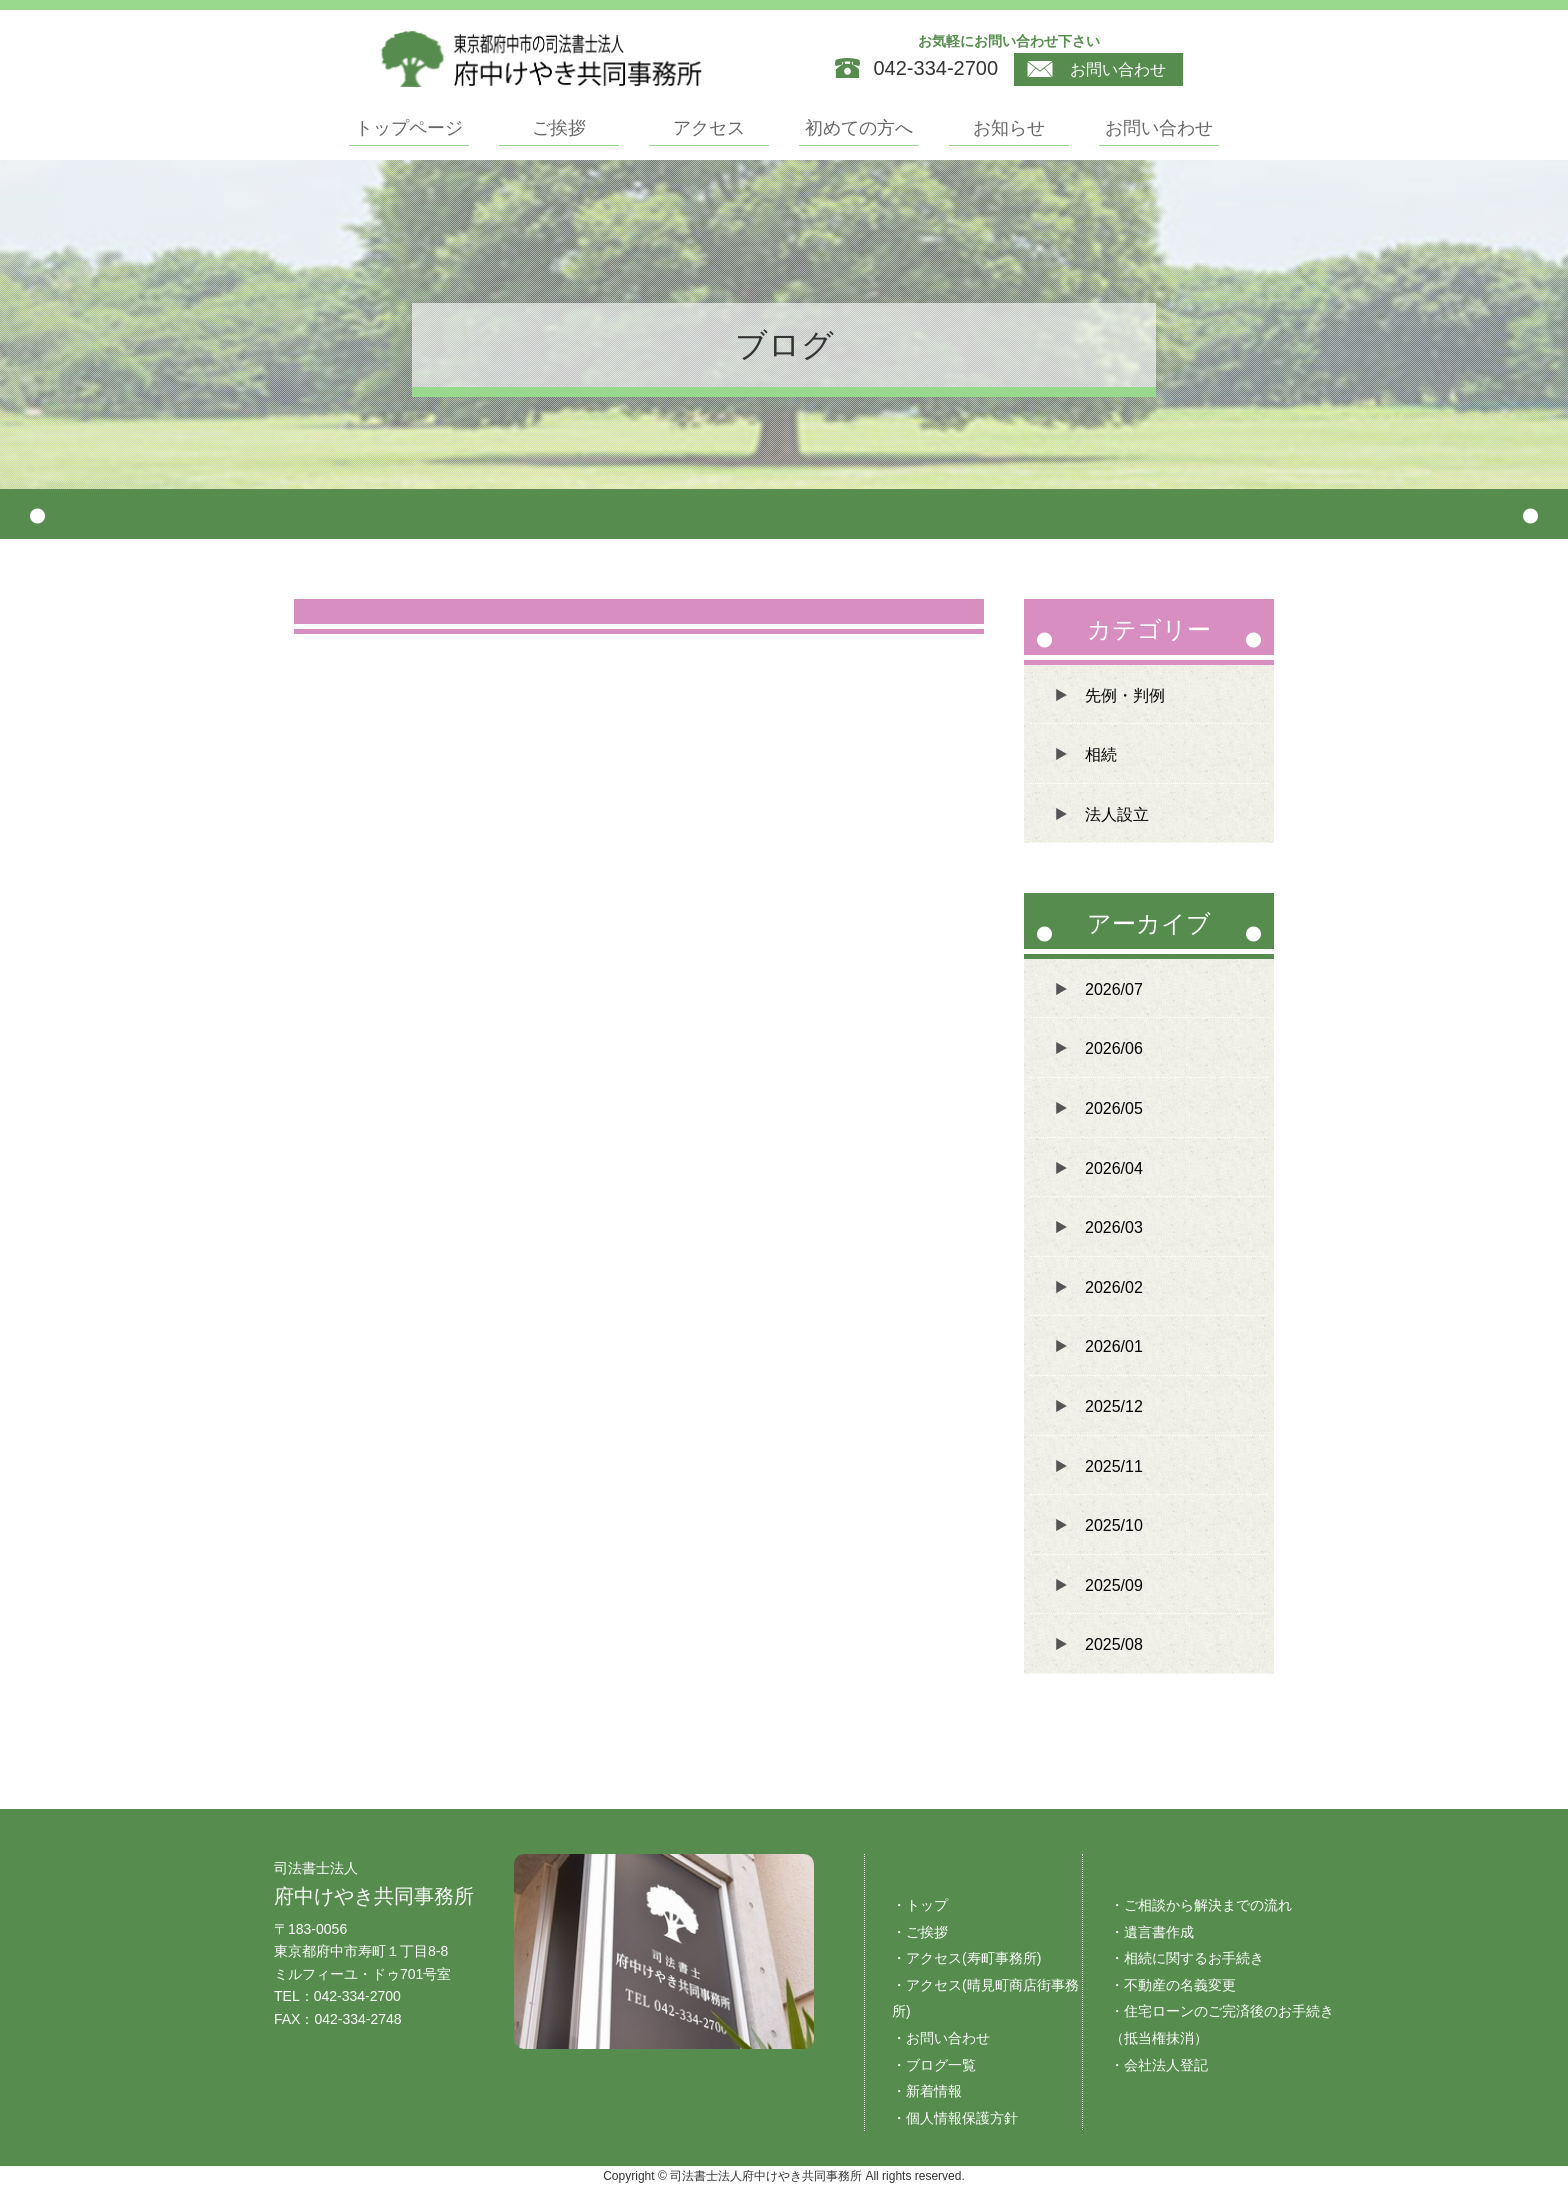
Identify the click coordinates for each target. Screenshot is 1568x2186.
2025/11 (1114, 1466)
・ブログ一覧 (934, 2065)
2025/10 (1114, 1525)
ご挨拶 (559, 128)
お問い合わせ (1096, 70)
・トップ (920, 1905)
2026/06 (1114, 1048)
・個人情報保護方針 (955, 2118)
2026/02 (1114, 1287)
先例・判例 (1125, 695)
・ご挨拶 (920, 1932)
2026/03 (1114, 1227)
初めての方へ (859, 128)
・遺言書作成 (1152, 1932)
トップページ (409, 128)
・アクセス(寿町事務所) (966, 1958)
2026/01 (1114, 1346)
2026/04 (1114, 1168)
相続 (1101, 754)
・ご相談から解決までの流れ (1201, 1905)
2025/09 (1114, 1585)
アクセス (709, 128)
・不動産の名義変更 (1173, 1985)
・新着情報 (927, 2091)
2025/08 (1114, 1644)
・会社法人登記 (1159, 2065)
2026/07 (1114, 989)
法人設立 (1117, 814)
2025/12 (1114, 1406)
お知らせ (1009, 128)
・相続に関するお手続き (1187, 1958)
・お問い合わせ (941, 2038)
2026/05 (1114, 1108)
